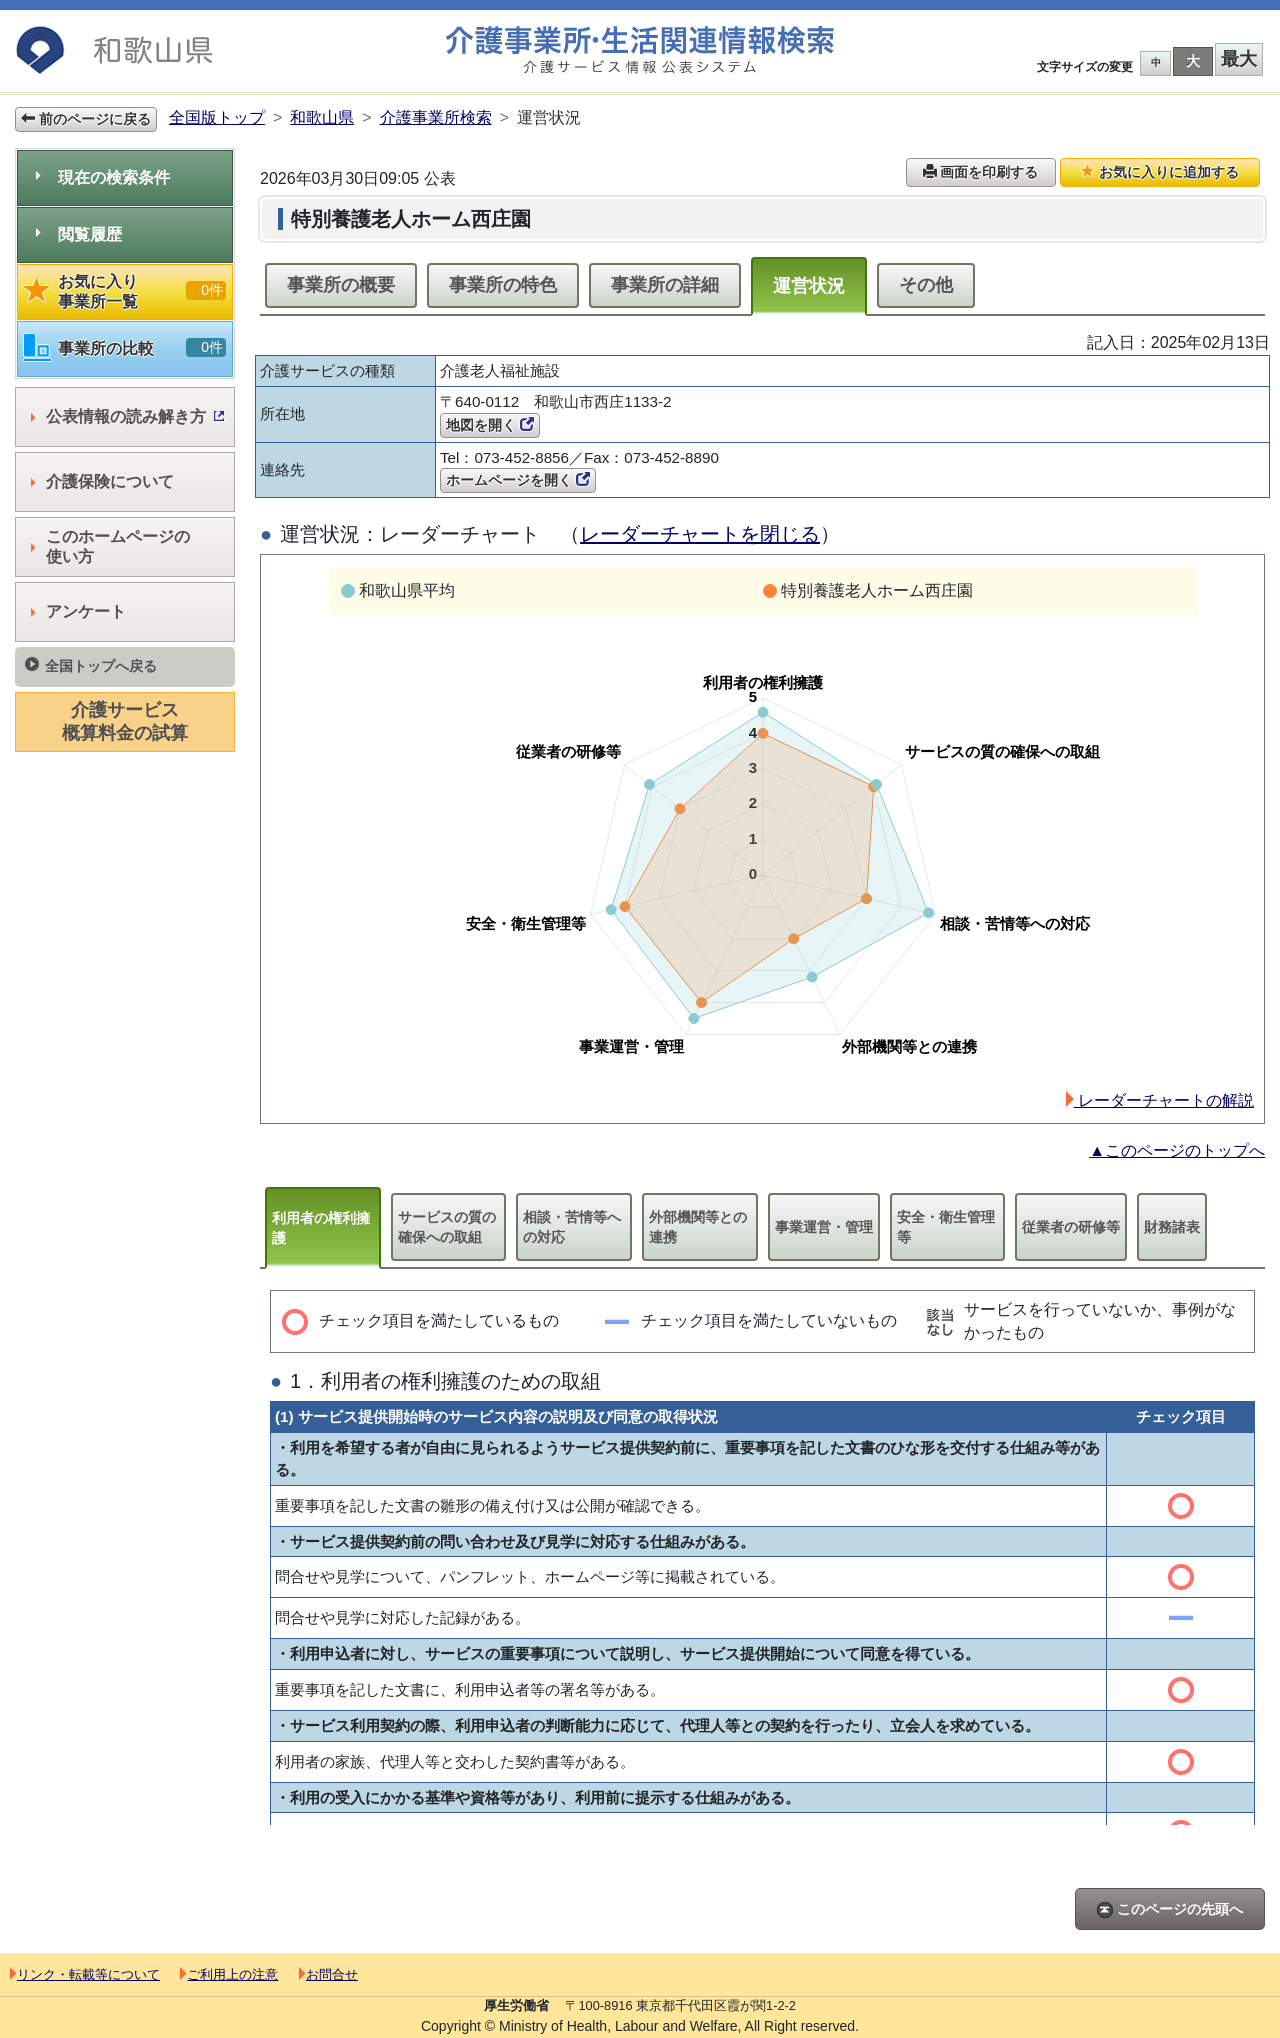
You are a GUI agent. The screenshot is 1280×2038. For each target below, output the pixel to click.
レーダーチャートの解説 (1160, 1100)
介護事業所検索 (436, 117)
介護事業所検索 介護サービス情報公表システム (640, 50)
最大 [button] (1239, 59)
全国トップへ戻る (91, 665)
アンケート (78, 611)
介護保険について (102, 481)
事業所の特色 (503, 285)
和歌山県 (322, 117)
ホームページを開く (518, 480)
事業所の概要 (341, 285)
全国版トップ (217, 117)
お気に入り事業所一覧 (125, 291)
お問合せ (328, 1974)
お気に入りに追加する (1160, 172)
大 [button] (1193, 61)
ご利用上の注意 (229, 1974)
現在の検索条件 (103, 177)
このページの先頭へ (1170, 1909)
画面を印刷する (981, 172)
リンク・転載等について (85, 1974)
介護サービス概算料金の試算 (125, 721)
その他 (926, 285)
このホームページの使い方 (110, 546)
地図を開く (490, 425)
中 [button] (1156, 62)
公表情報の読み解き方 (127, 416)
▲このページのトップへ (1177, 1150)
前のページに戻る (86, 119)
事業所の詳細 (665, 285)
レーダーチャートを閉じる (700, 534)
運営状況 (809, 286)
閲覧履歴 (79, 234)
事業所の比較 (125, 348)
